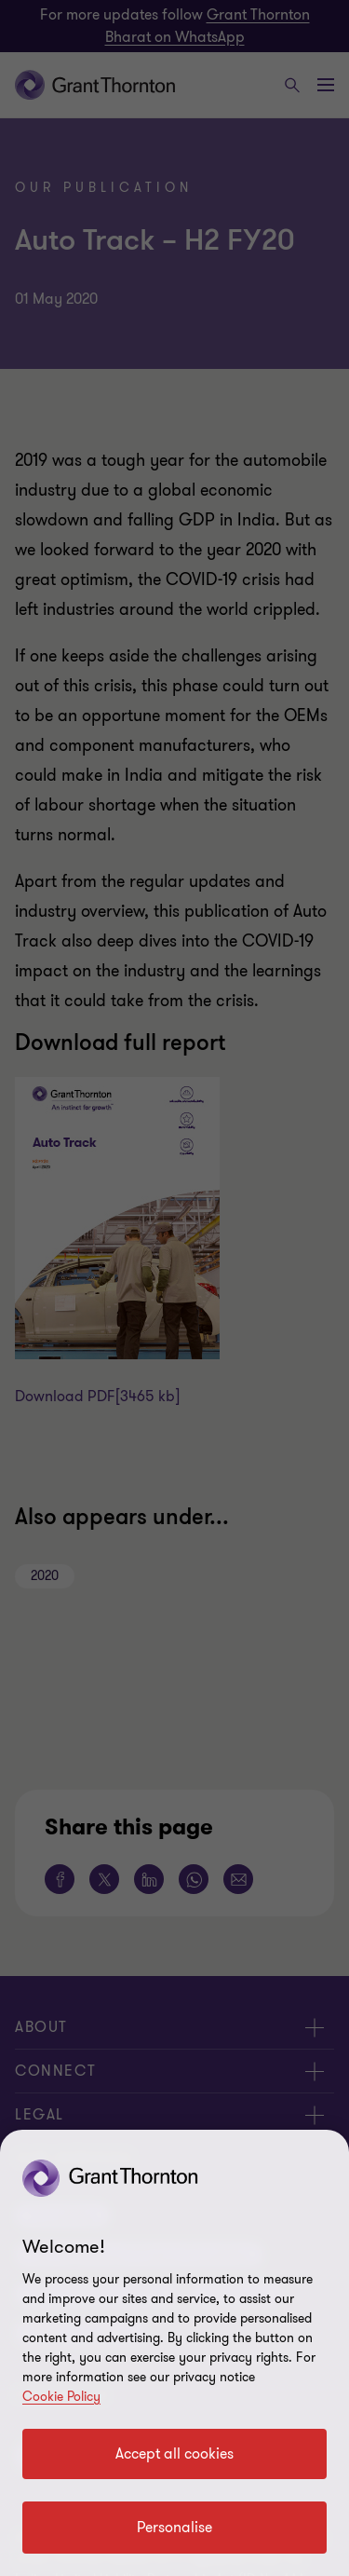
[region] (174, 2353)
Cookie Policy (61, 2397)
